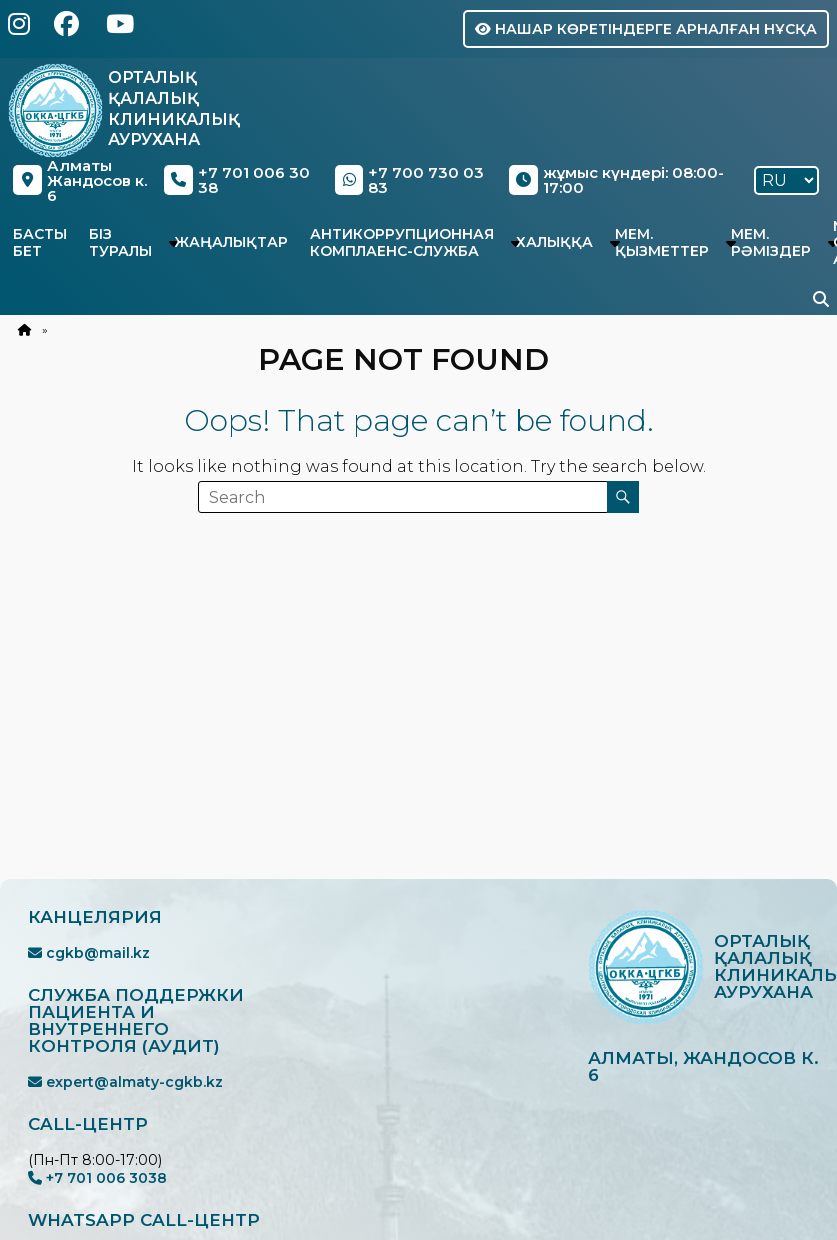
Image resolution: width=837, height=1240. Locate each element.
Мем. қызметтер (662, 242)
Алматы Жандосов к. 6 (79, 180)
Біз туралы (120, 242)
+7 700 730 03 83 (409, 180)
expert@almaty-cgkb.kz (125, 1082)
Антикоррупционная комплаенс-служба (402, 242)
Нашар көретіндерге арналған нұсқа (646, 29)
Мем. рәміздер (771, 242)
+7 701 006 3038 (97, 1178)
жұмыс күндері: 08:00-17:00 (616, 180)
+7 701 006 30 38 (237, 180)
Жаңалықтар (231, 242)
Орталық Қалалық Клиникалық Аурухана (174, 108)
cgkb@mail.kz (89, 953)
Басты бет (40, 242)
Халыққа (554, 242)
